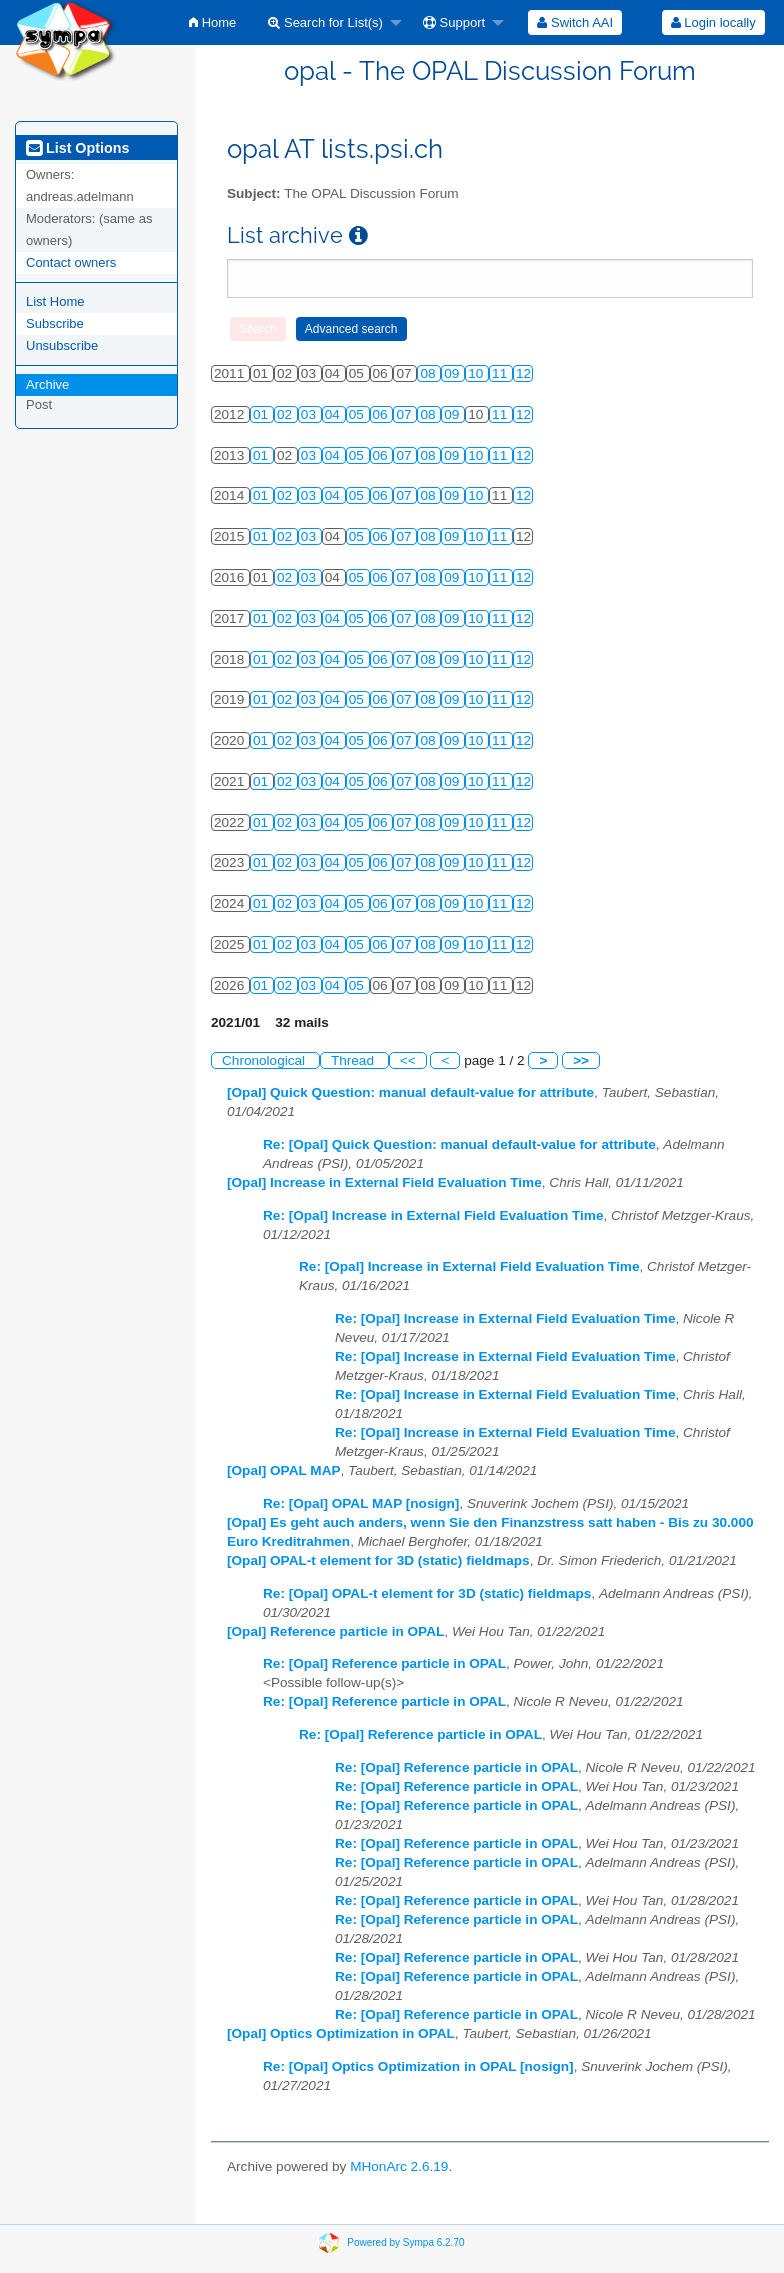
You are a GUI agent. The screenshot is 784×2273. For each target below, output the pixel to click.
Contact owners (71, 262)
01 (262, 414)
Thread (354, 1060)
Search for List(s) (325, 22)
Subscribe (55, 323)
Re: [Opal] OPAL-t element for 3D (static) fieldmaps (427, 1593)
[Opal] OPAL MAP (284, 1470)
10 (477, 373)
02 (286, 414)
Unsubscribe (62, 345)
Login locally (713, 22)
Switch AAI (575, 22)
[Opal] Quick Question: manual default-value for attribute (410, 1092)
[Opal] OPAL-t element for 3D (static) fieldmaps (378, 1560)
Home (212, 22)
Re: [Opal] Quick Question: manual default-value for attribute (459, 1144)
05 (358, 414)
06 (382, 414)
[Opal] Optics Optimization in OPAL (341, 2033)
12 (523, 373)
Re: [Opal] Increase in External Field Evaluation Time (433, 1215)
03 (310, 414)
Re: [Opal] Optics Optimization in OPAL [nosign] (418, 2066)
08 (429, 373)
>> (581, 1060)
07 (405, 414)
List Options (77, 148)
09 (453, 373)
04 (334, 414)
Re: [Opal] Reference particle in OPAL (384, 1663)
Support (454, 22)
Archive (47, 384)
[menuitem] (212, 22)
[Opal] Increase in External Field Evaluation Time (384, 1182)
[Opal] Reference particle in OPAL (335, 1631)
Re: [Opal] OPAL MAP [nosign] (361, 1503)
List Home (55, 301)
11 (501, 373)
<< (408, 1060)
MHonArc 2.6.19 (399, 2166)
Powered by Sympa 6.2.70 (405, 2241)
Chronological (265, 1060)
